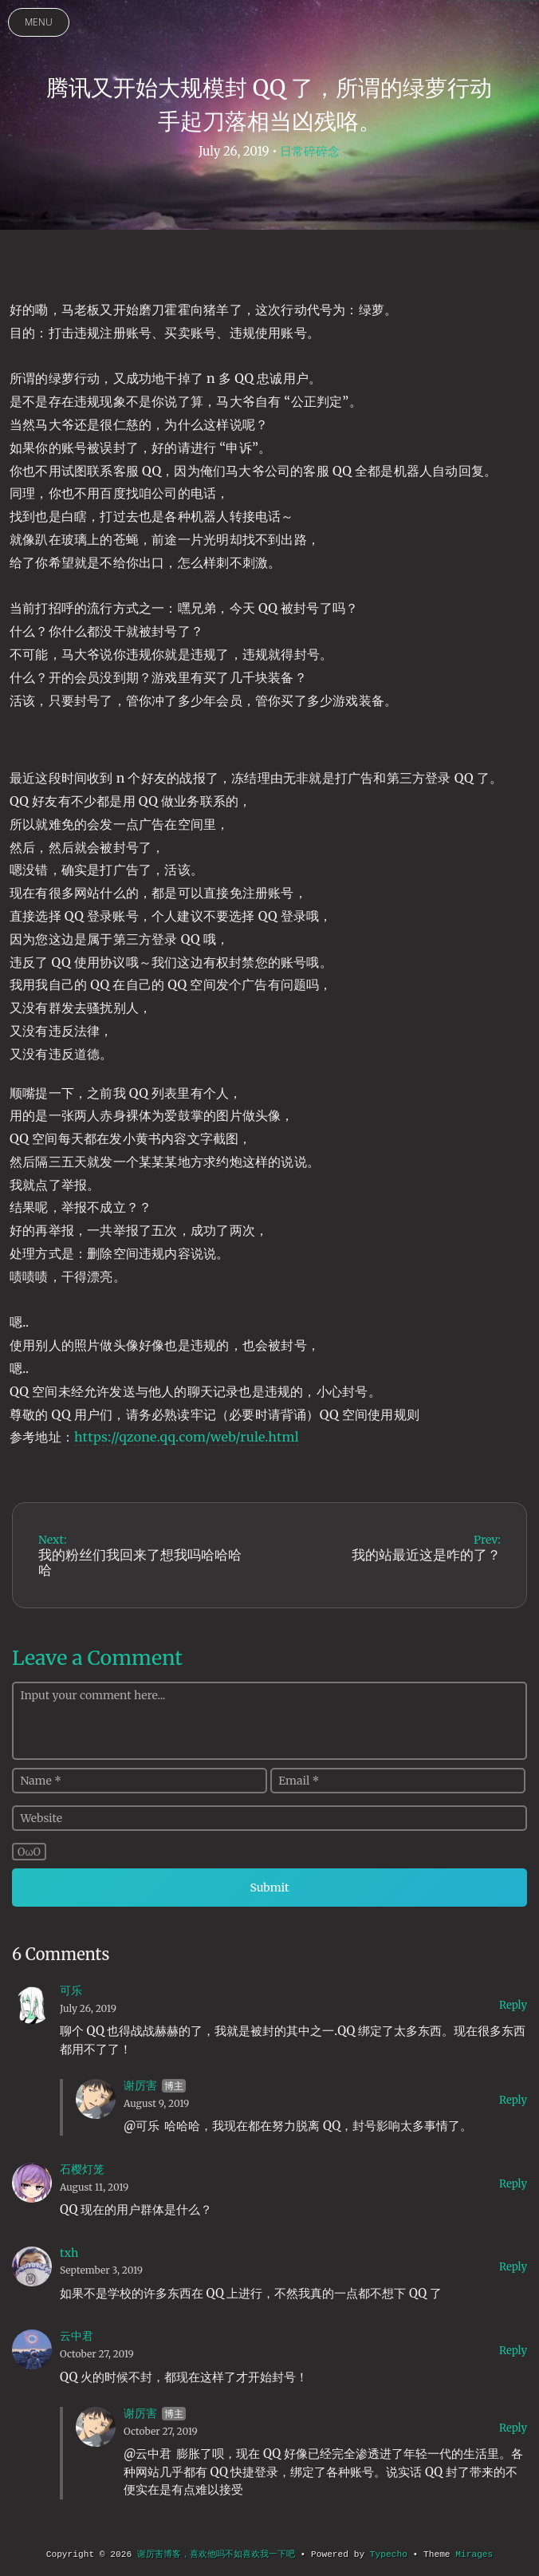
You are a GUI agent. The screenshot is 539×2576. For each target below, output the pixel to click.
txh (69, 2253)
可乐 (71, 1990)
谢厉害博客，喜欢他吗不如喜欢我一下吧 (216, 2554)
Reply (513, 2005)
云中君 (76, 2336)
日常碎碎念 (310, 151)
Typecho (388, 2554)
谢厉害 (140, 2085)
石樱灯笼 (82, 2169)
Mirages (474, 2554)
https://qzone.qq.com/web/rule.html (186, 1437)
